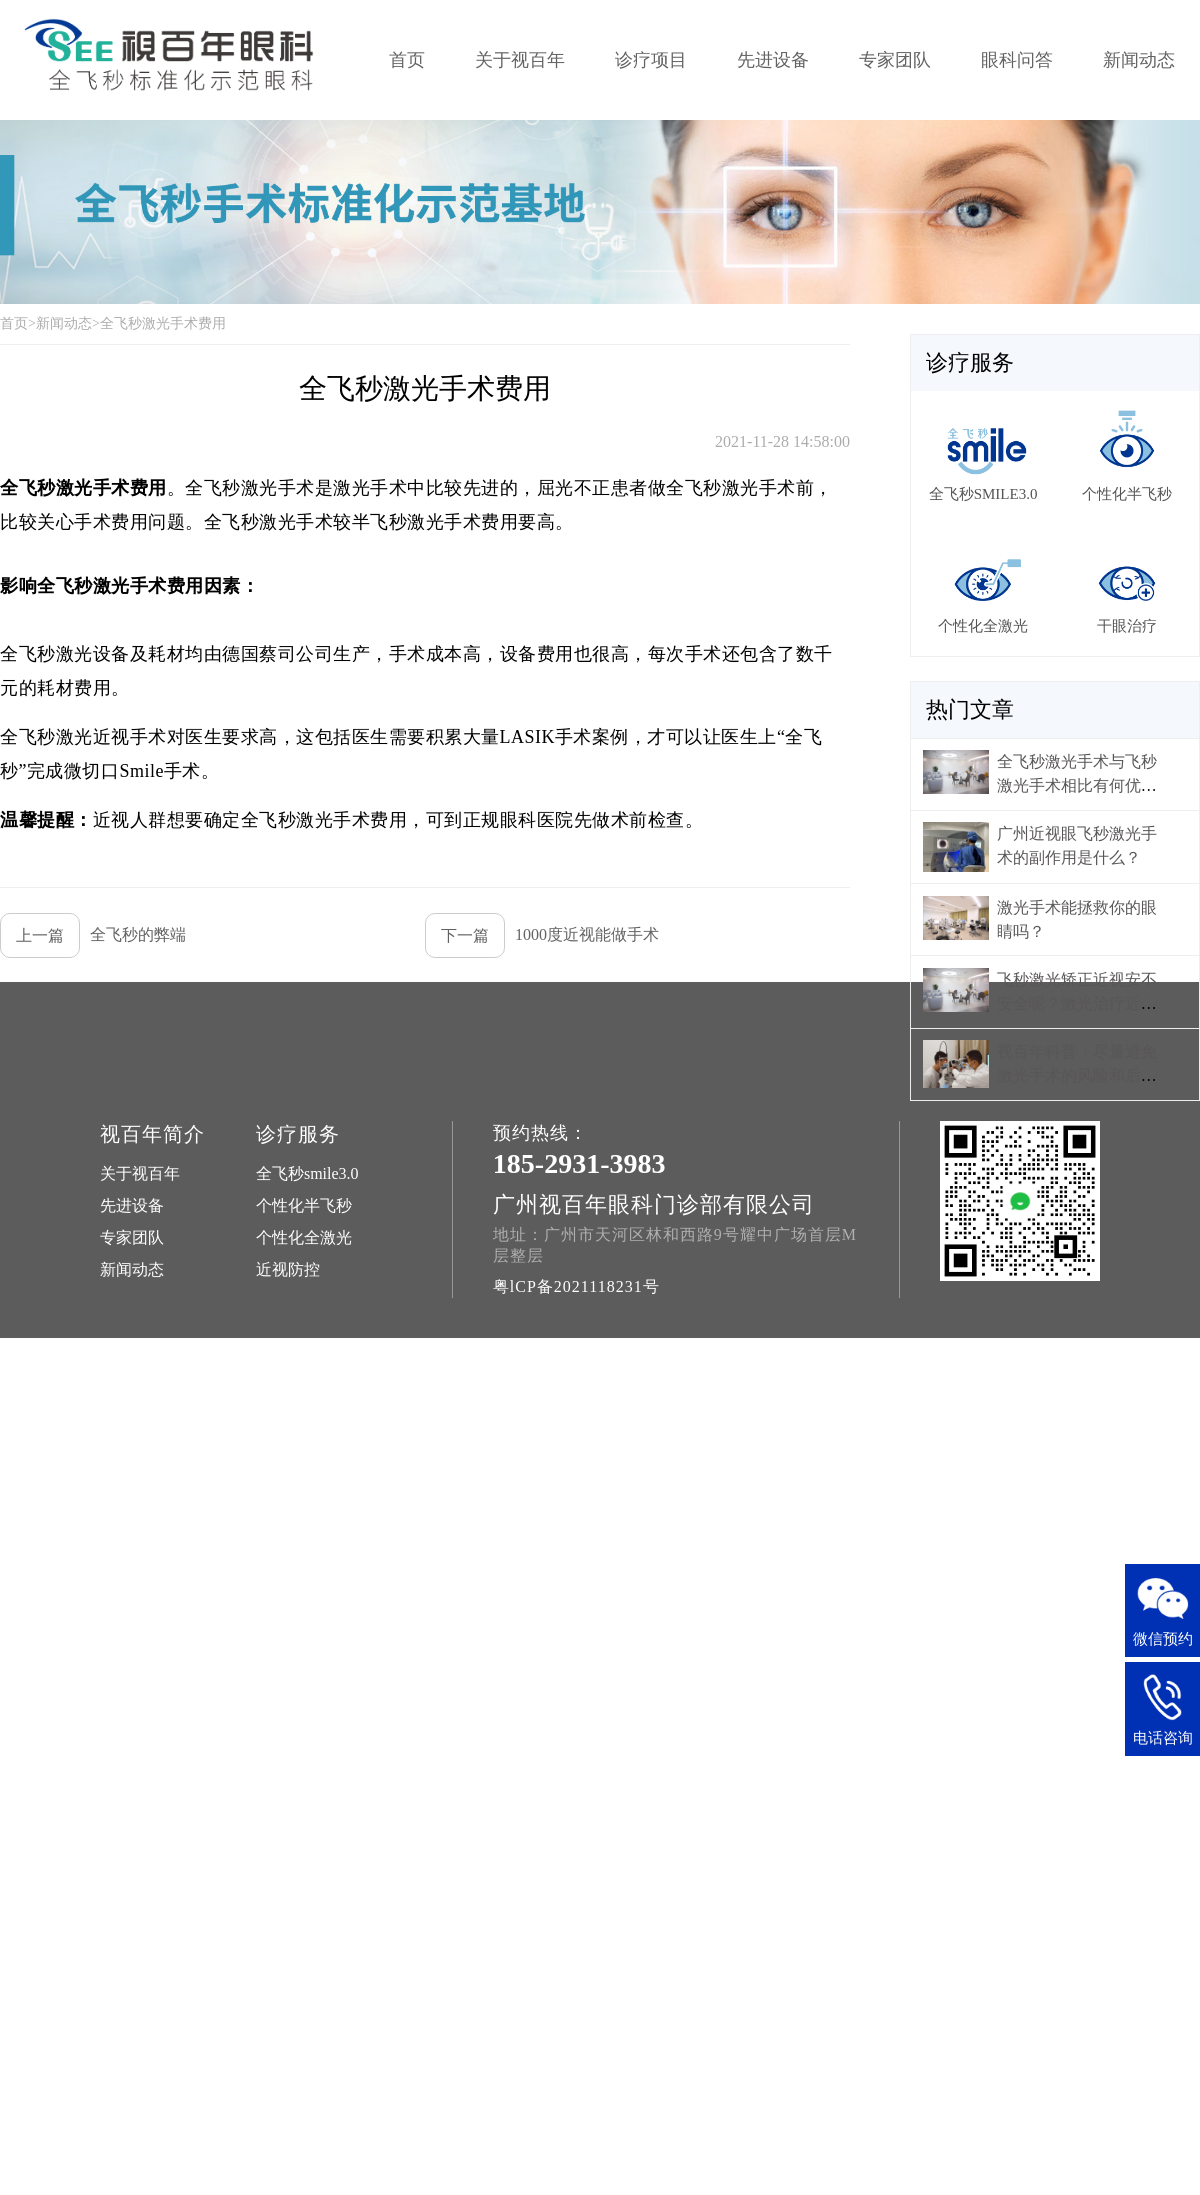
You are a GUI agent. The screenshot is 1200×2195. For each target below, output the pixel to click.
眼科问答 (1017, 60)
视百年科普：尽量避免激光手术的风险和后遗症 (1077, 1075)
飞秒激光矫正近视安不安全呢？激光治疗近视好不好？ (1077, 1003)
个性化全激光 (304, 1237)
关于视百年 (520, 60)
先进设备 (773, 60)
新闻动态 (1139, 60)
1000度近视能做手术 (542, 935)
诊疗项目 (651, 60)
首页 (407, 60)
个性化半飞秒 (304, 1205)
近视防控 (288, 1269)
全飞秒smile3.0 (307, 1173)
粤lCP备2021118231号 (576, 1286)
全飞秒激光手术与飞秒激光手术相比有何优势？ (1077, 785)
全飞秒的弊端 (93, 935)
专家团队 (895, 60)
